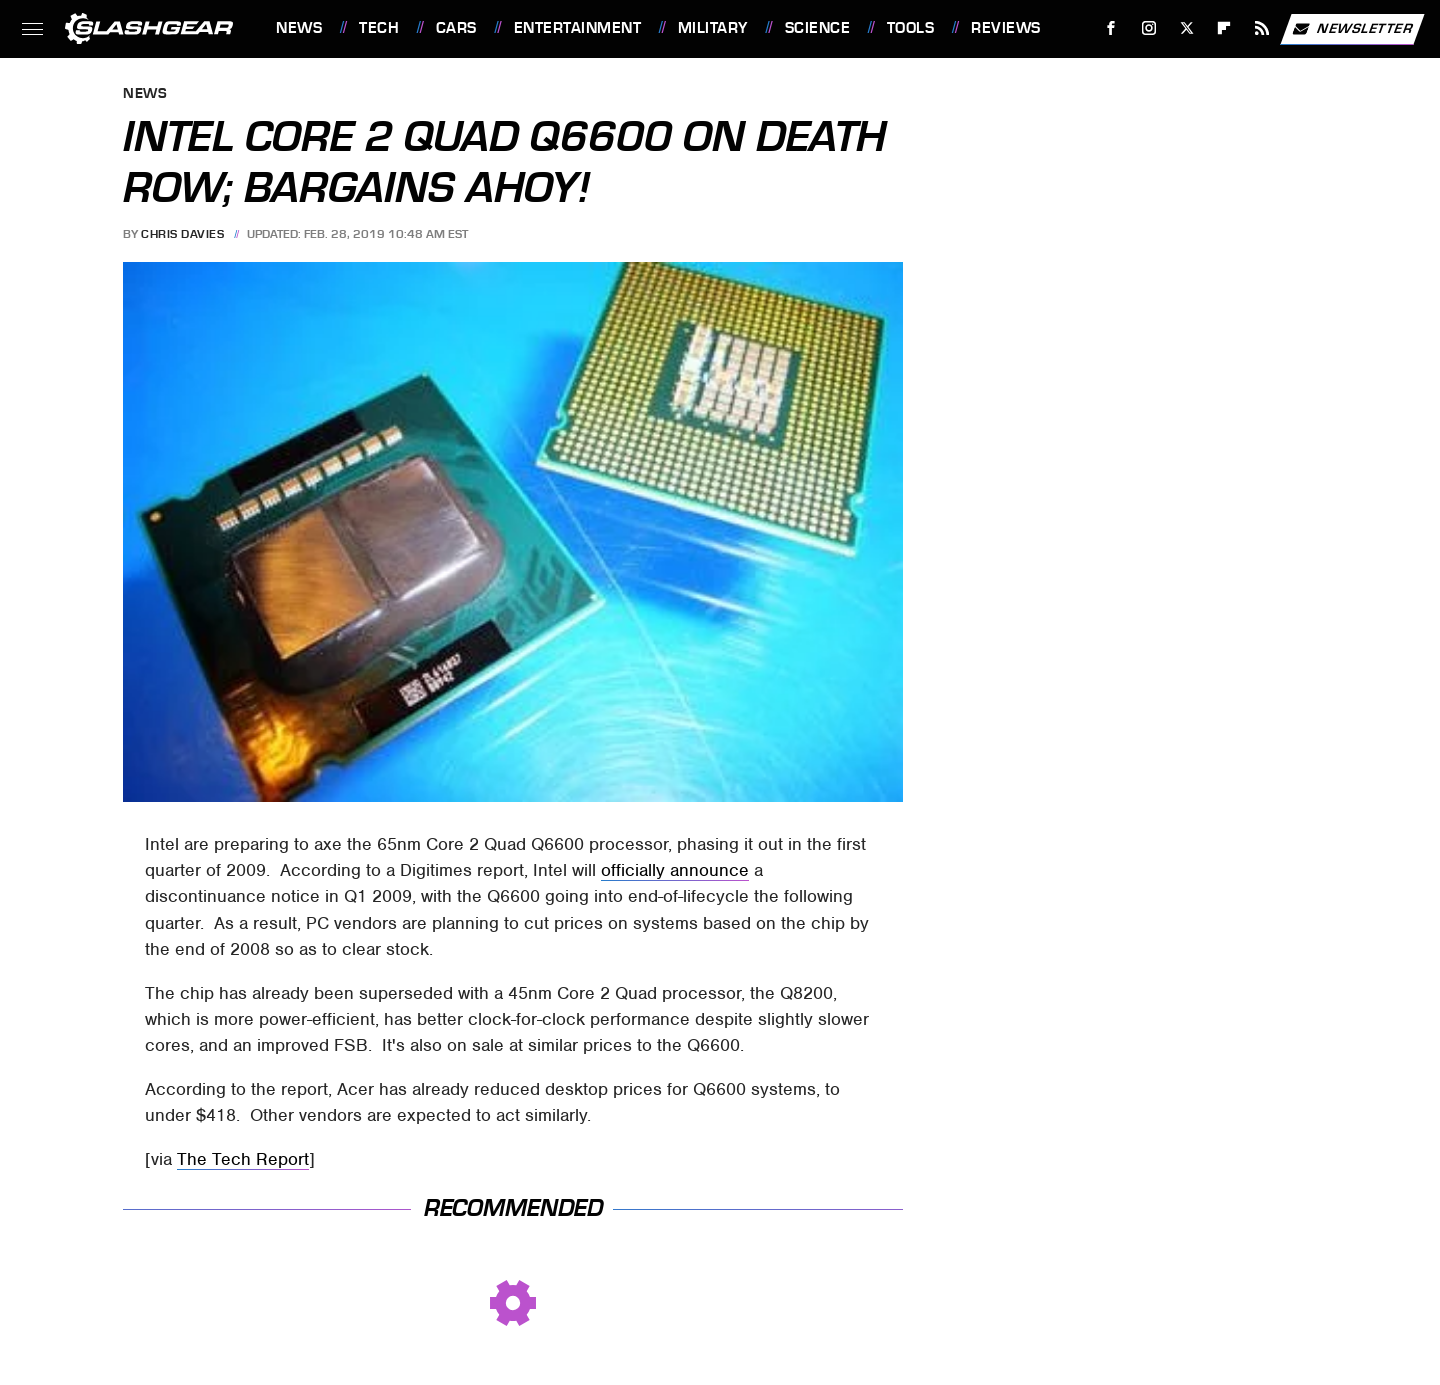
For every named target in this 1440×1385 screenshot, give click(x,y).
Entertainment (578, 28)
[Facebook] (1111, 28)
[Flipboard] (1224, 28)
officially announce (675, 870)
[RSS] (1262, 28)
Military (713, 28)
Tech (379, 28)
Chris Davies (182, 234)
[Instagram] (1149, 28)
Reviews (1006, 28)
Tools (911, 28)
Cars (456, 28)
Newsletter (1352, 29)
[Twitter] (1186, 28)
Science (818, 28)
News (299, 28)
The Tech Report (243, 1159)
